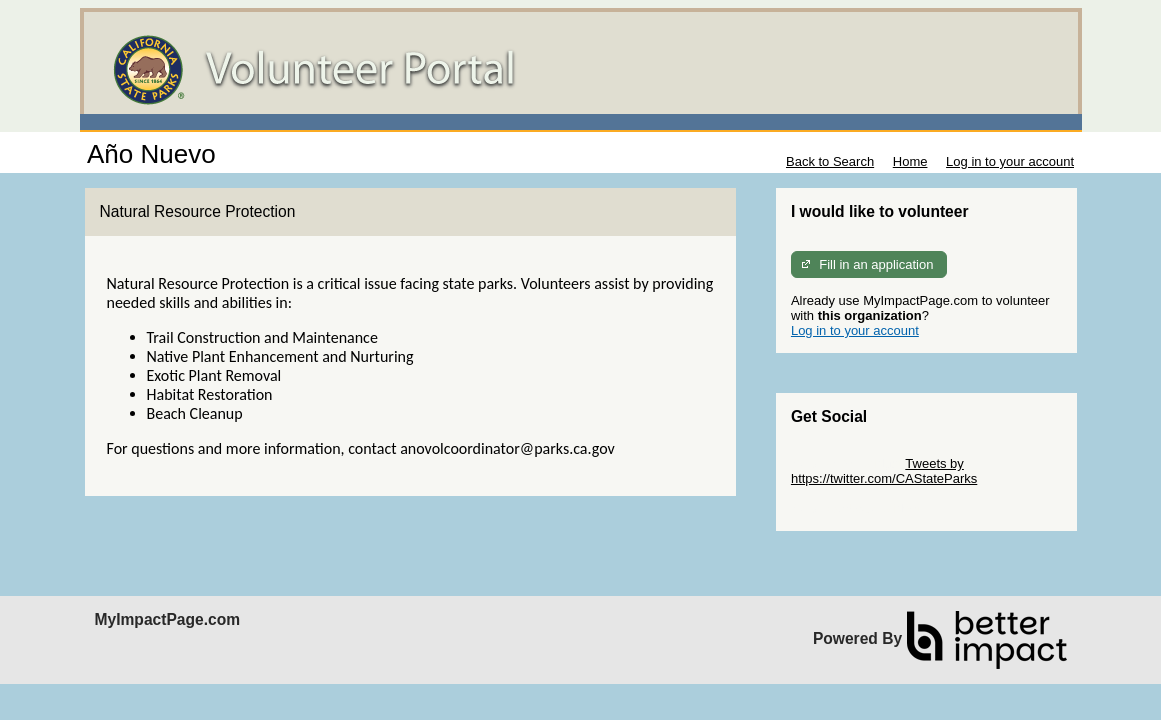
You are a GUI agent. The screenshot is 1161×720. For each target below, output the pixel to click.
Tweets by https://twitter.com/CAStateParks (884, 471)
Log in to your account (1010, 161)
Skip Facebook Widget (856, 508)
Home (910, 161)
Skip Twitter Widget (846, 463)
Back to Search (830, 161)
